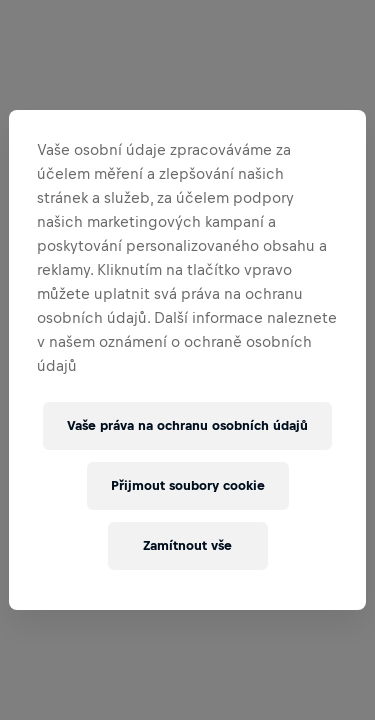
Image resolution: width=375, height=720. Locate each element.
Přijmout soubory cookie (188, 485)
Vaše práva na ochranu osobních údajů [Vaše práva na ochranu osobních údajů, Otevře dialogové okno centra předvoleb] (187, 425)
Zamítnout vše (187, 545)
